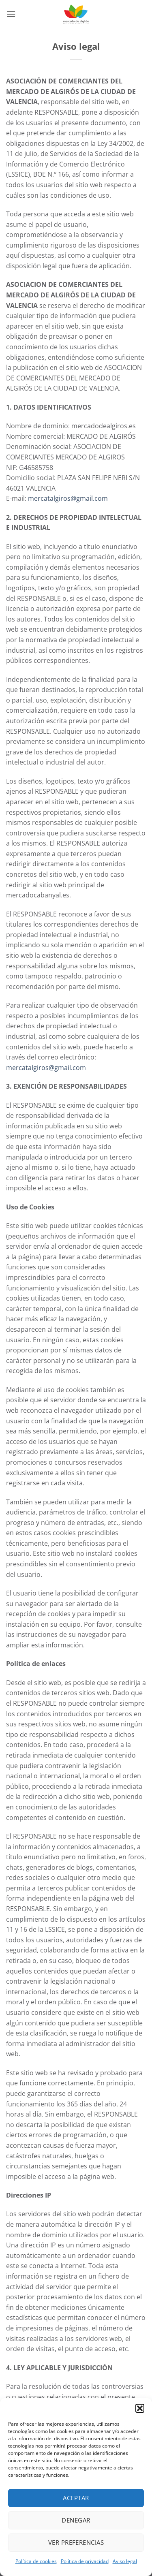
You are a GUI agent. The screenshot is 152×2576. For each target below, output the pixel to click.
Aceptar (76, 2498)
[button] (140, 2408)
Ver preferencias (76, 2542)
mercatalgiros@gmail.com (68, 498)
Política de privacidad (85, 2561)
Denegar (76, 2520)
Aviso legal (125, 2561)
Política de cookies (36, 2561)
